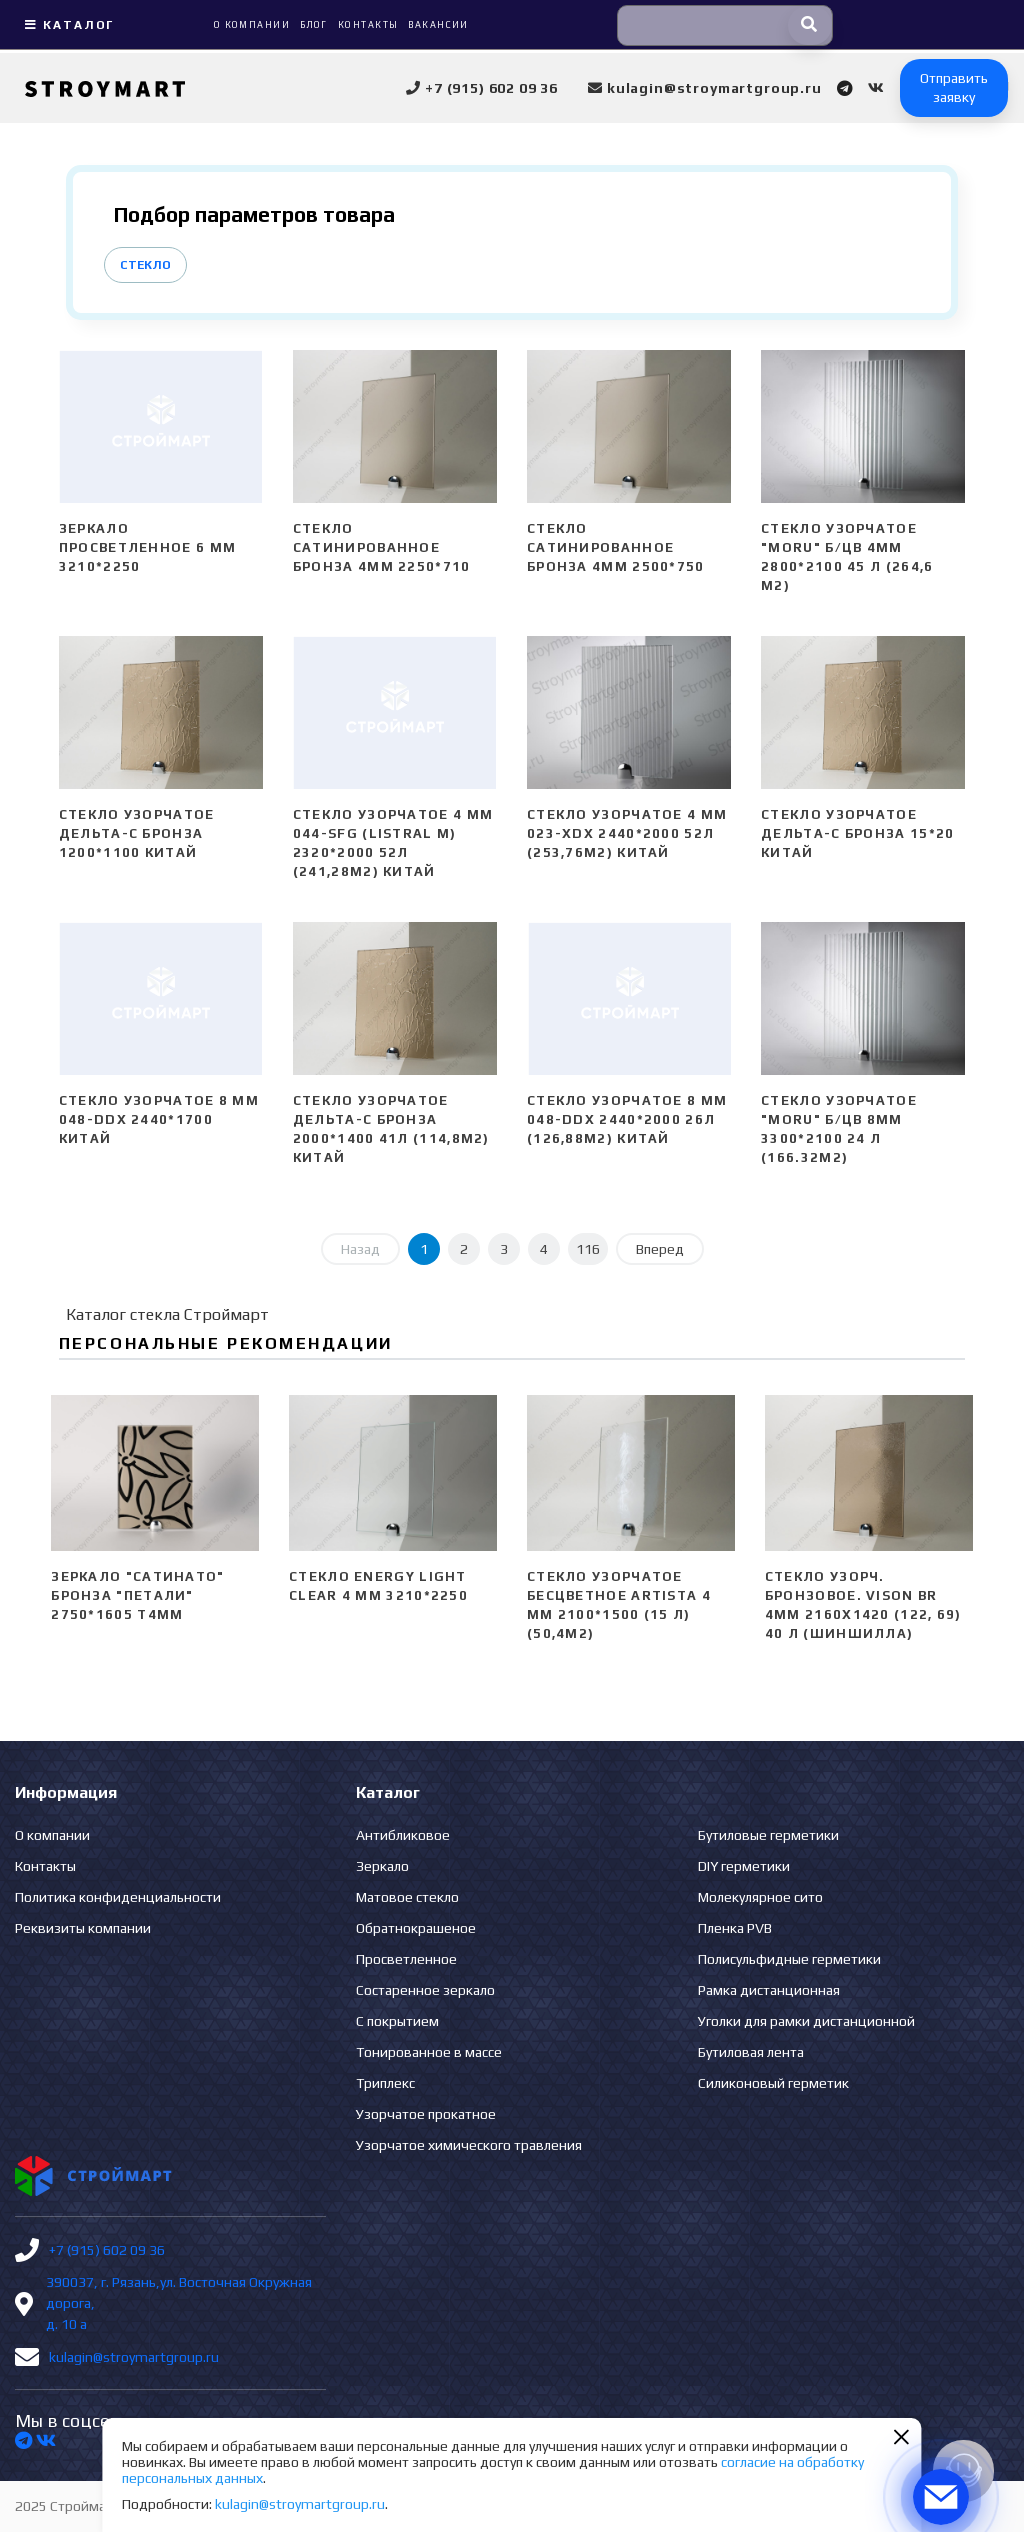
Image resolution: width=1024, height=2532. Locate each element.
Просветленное (406, 1959)
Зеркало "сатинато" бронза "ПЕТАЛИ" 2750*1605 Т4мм (137, 1595)
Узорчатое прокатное (426, 2114)
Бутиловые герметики (768, 1835)
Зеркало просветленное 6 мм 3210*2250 (147, 547)
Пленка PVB (735, 1928)
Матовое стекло (407, 1897)
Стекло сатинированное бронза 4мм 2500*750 (616, 547)
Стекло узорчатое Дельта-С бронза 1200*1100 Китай (137, 833)
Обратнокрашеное (416, 1928)
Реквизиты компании (83, 1928)
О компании (52, 1835)
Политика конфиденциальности (118, 1897)
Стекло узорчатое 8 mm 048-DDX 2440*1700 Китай (159, 1119)
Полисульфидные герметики (789, 1959)
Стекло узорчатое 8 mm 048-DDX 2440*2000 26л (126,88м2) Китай (627, 1119)
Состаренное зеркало (425, 1990)
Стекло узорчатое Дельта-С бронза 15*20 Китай (857, 833)
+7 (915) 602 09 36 (107, 2250)
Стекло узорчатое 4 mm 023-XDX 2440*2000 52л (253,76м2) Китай (627, 833)
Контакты (45, 1866)
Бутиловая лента (751, 2052)
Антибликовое (403, 1835)
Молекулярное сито (760, 1897)
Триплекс (385, 2083)
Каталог (67, 25)
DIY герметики (744, 1866)
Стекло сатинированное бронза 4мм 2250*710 (382, 547)
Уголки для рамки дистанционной (806, 2021)
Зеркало (382, 1866)
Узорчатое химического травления (469, 2145)
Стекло (145, 265)
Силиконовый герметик (773, 2083)
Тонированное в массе (429, 2052)
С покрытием (397, 2021)
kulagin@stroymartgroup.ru (134, 2357)
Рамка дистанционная (769, 1990)
